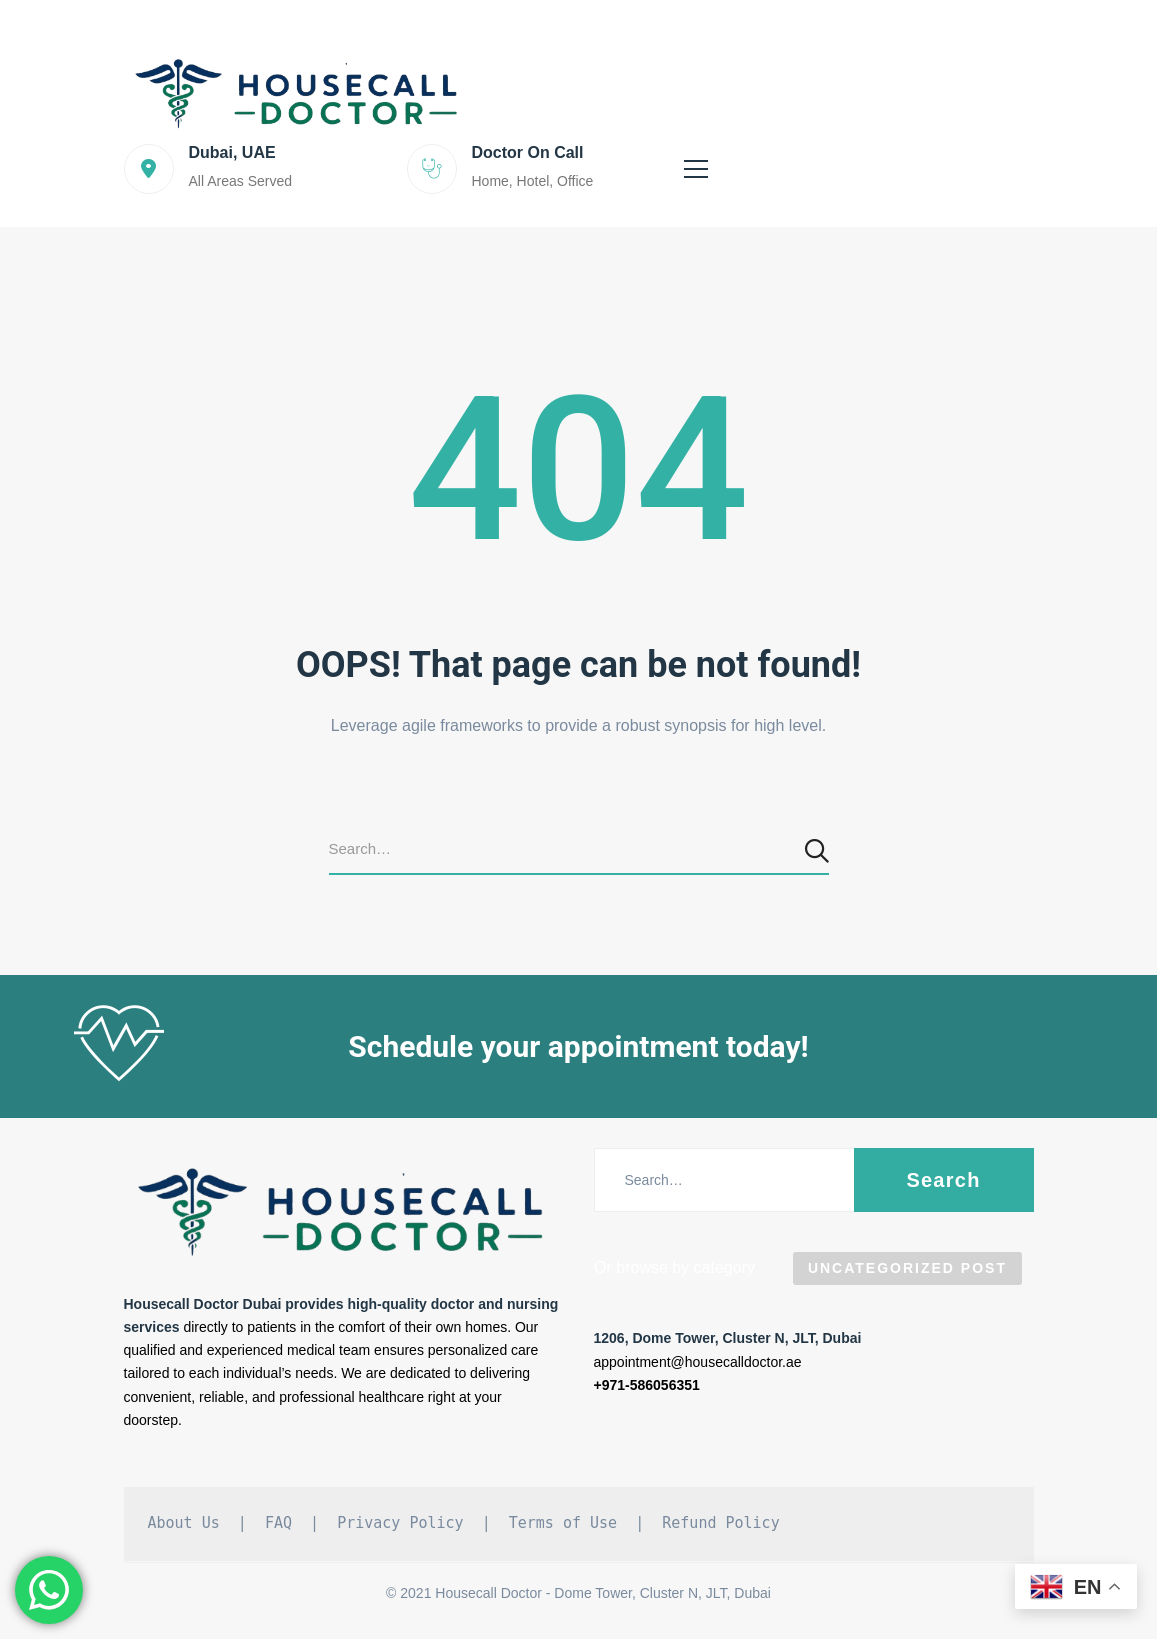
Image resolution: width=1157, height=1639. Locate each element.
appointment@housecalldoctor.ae (698, 1362)
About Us (184, 1523)
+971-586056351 (647, 1385)
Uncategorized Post (907, 1268)
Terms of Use (563, 1523)
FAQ (278, 1523)
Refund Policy (720, 1523)
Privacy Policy (400, 1523)
